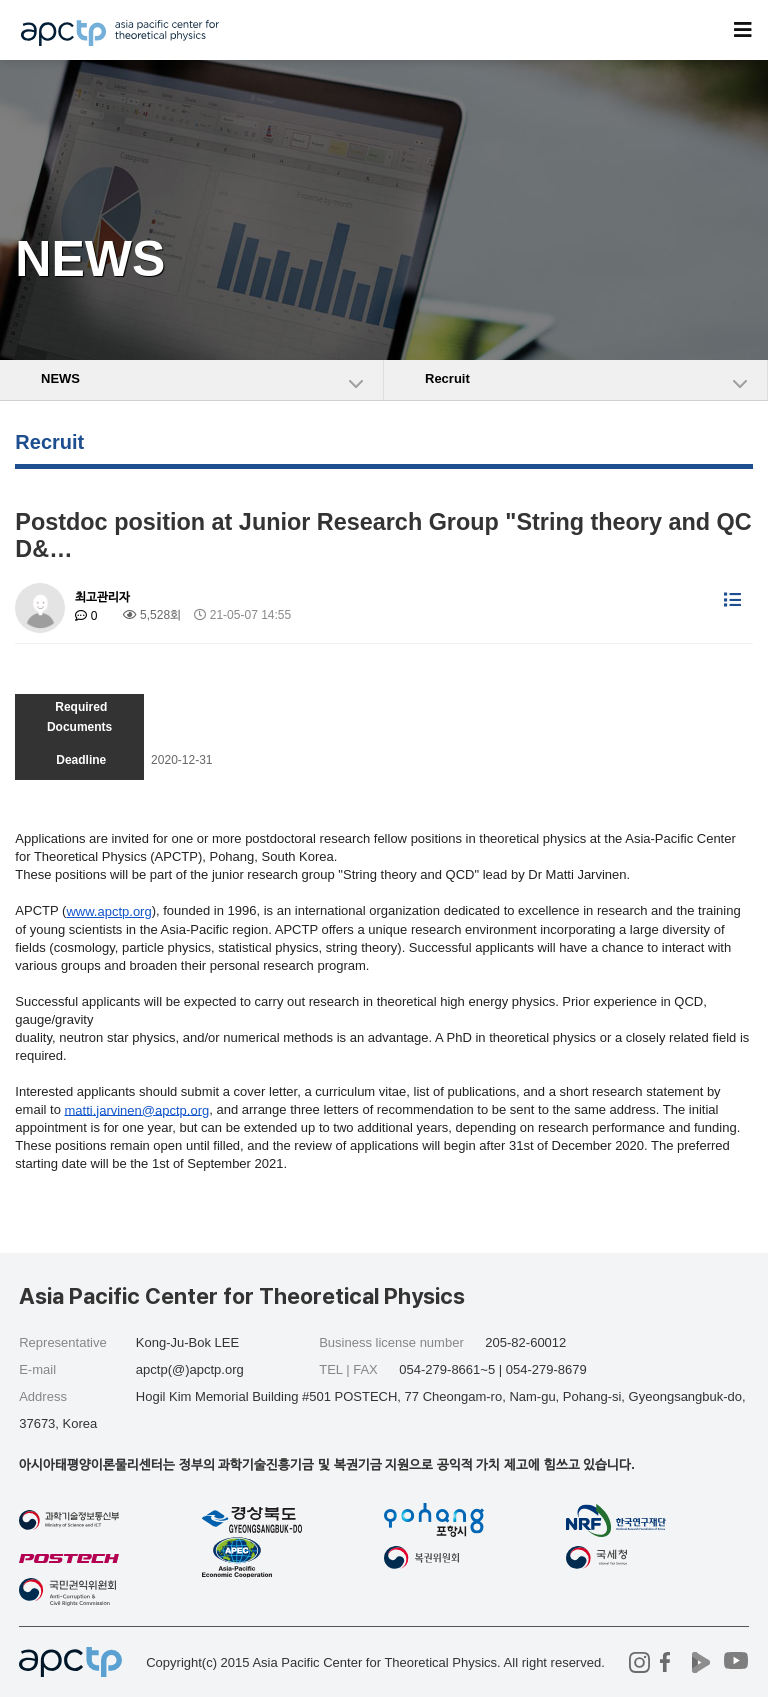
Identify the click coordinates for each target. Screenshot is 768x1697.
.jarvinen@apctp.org (137, 1109)
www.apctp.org (108, 911)
